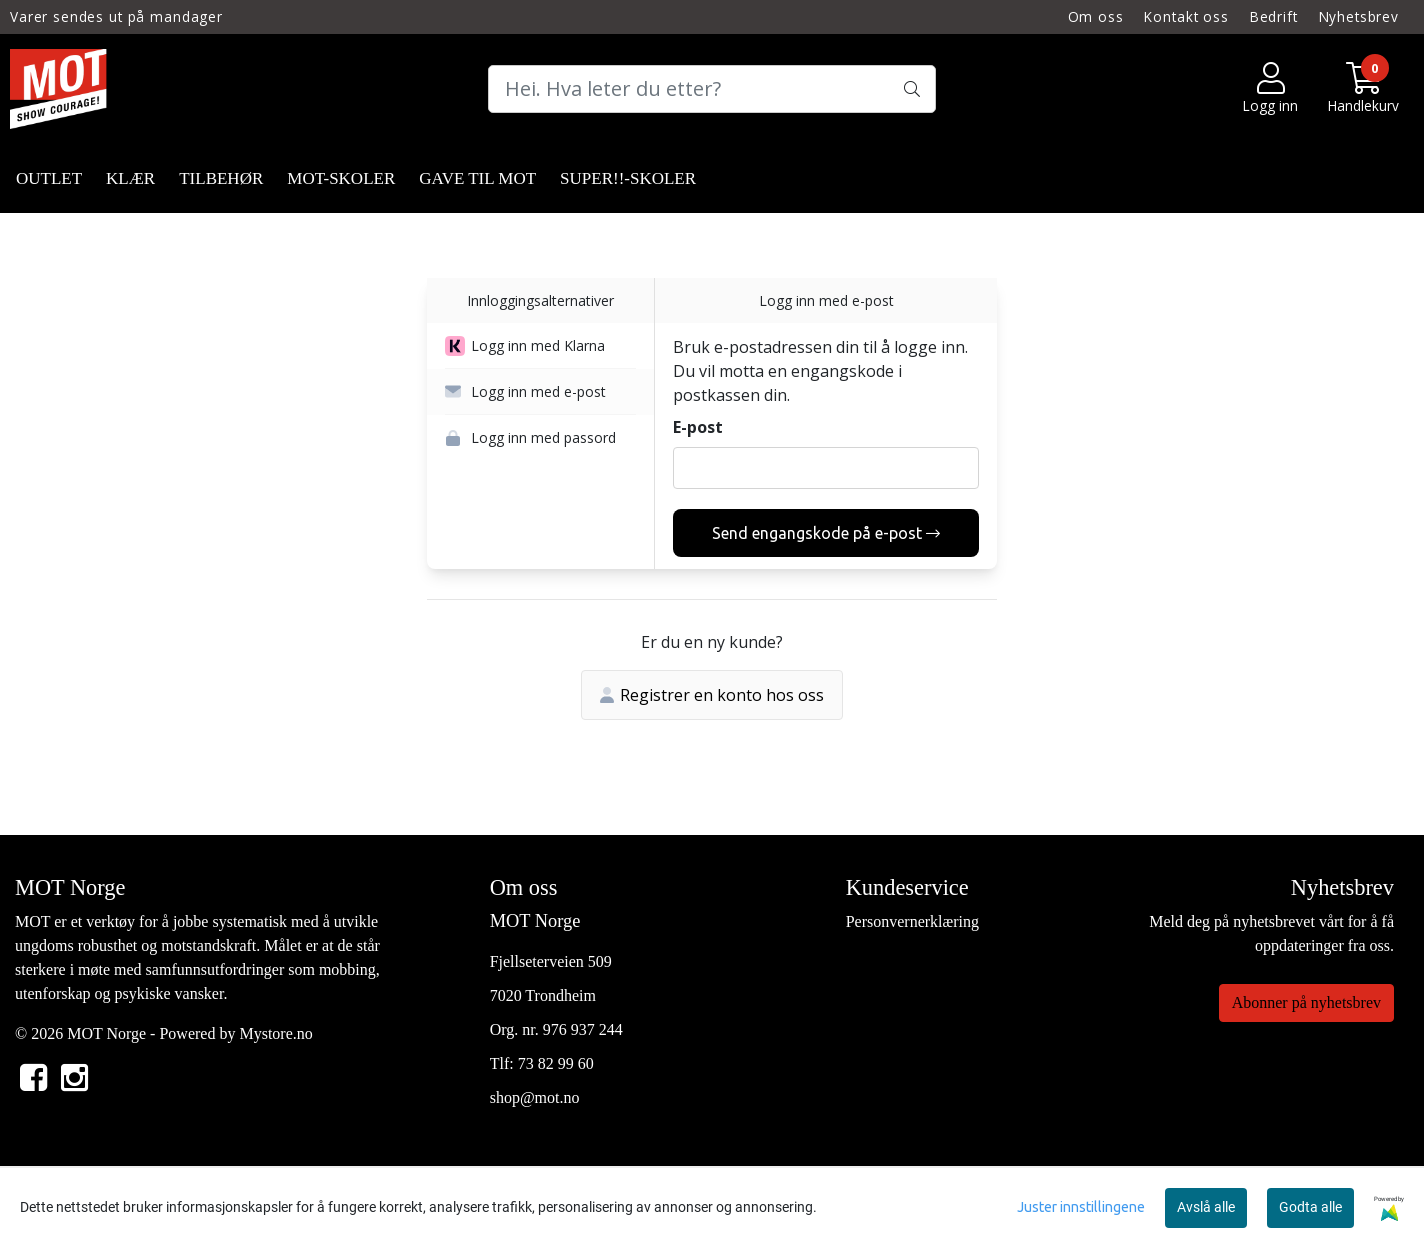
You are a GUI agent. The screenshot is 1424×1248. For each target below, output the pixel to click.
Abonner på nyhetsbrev (1306, 1002)
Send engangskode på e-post (826, 533)
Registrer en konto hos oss (712, 695)
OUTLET (49, 178)
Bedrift (1274, 16)
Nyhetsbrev (1359, 16)
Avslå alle (1206, 1207)
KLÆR (130, 178)
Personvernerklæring (912, 921)
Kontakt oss (1186, 16)
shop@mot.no (535, 1097)
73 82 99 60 (556, 1063)
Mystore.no (275, 1033)
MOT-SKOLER (341, 178)
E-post (698, 427)
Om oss (1096, 16)
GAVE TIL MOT (477, 178)
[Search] (712, 89)
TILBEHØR (221, 178)
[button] (540, 346)
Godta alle (1310, 1207)
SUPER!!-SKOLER (628, 178)
